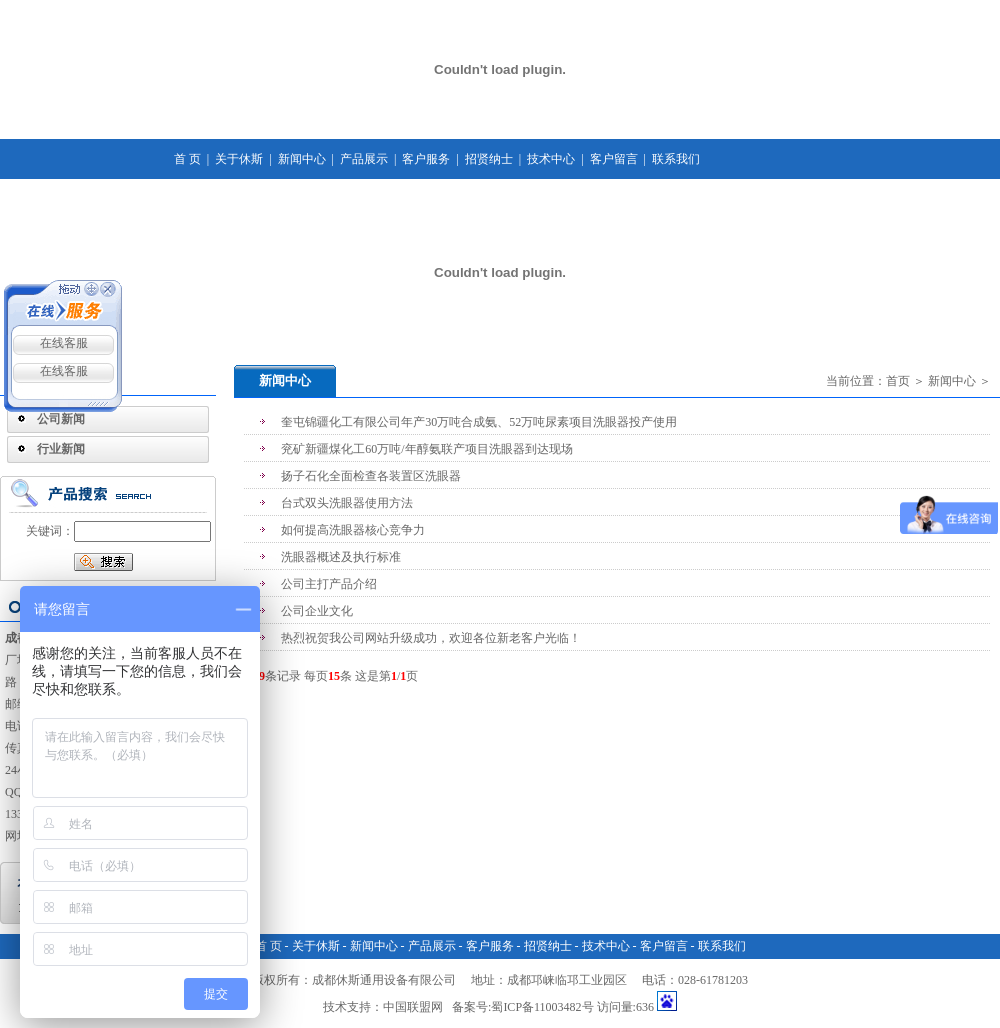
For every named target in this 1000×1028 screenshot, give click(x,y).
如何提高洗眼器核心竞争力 (353, 530)
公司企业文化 (317, 611)
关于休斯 (239, 159)
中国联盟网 (413, 1007)
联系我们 (676, 159)
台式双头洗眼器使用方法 (347, 503)
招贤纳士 (489, 159)
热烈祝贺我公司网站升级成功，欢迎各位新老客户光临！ (431, 638)
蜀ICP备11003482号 (542, 1007)
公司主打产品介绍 (329, 584)
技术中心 (551, 159)
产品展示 (364, 159)
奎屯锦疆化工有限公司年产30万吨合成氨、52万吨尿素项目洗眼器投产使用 (479, 422)
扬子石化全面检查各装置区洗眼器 (371, 476)
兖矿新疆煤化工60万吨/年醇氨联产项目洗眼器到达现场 (426, 449)
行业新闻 (61, 449)
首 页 (187, 159)
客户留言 (614, 159)
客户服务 (426, 159)
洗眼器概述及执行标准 (341, 557)
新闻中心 (302, 159)
